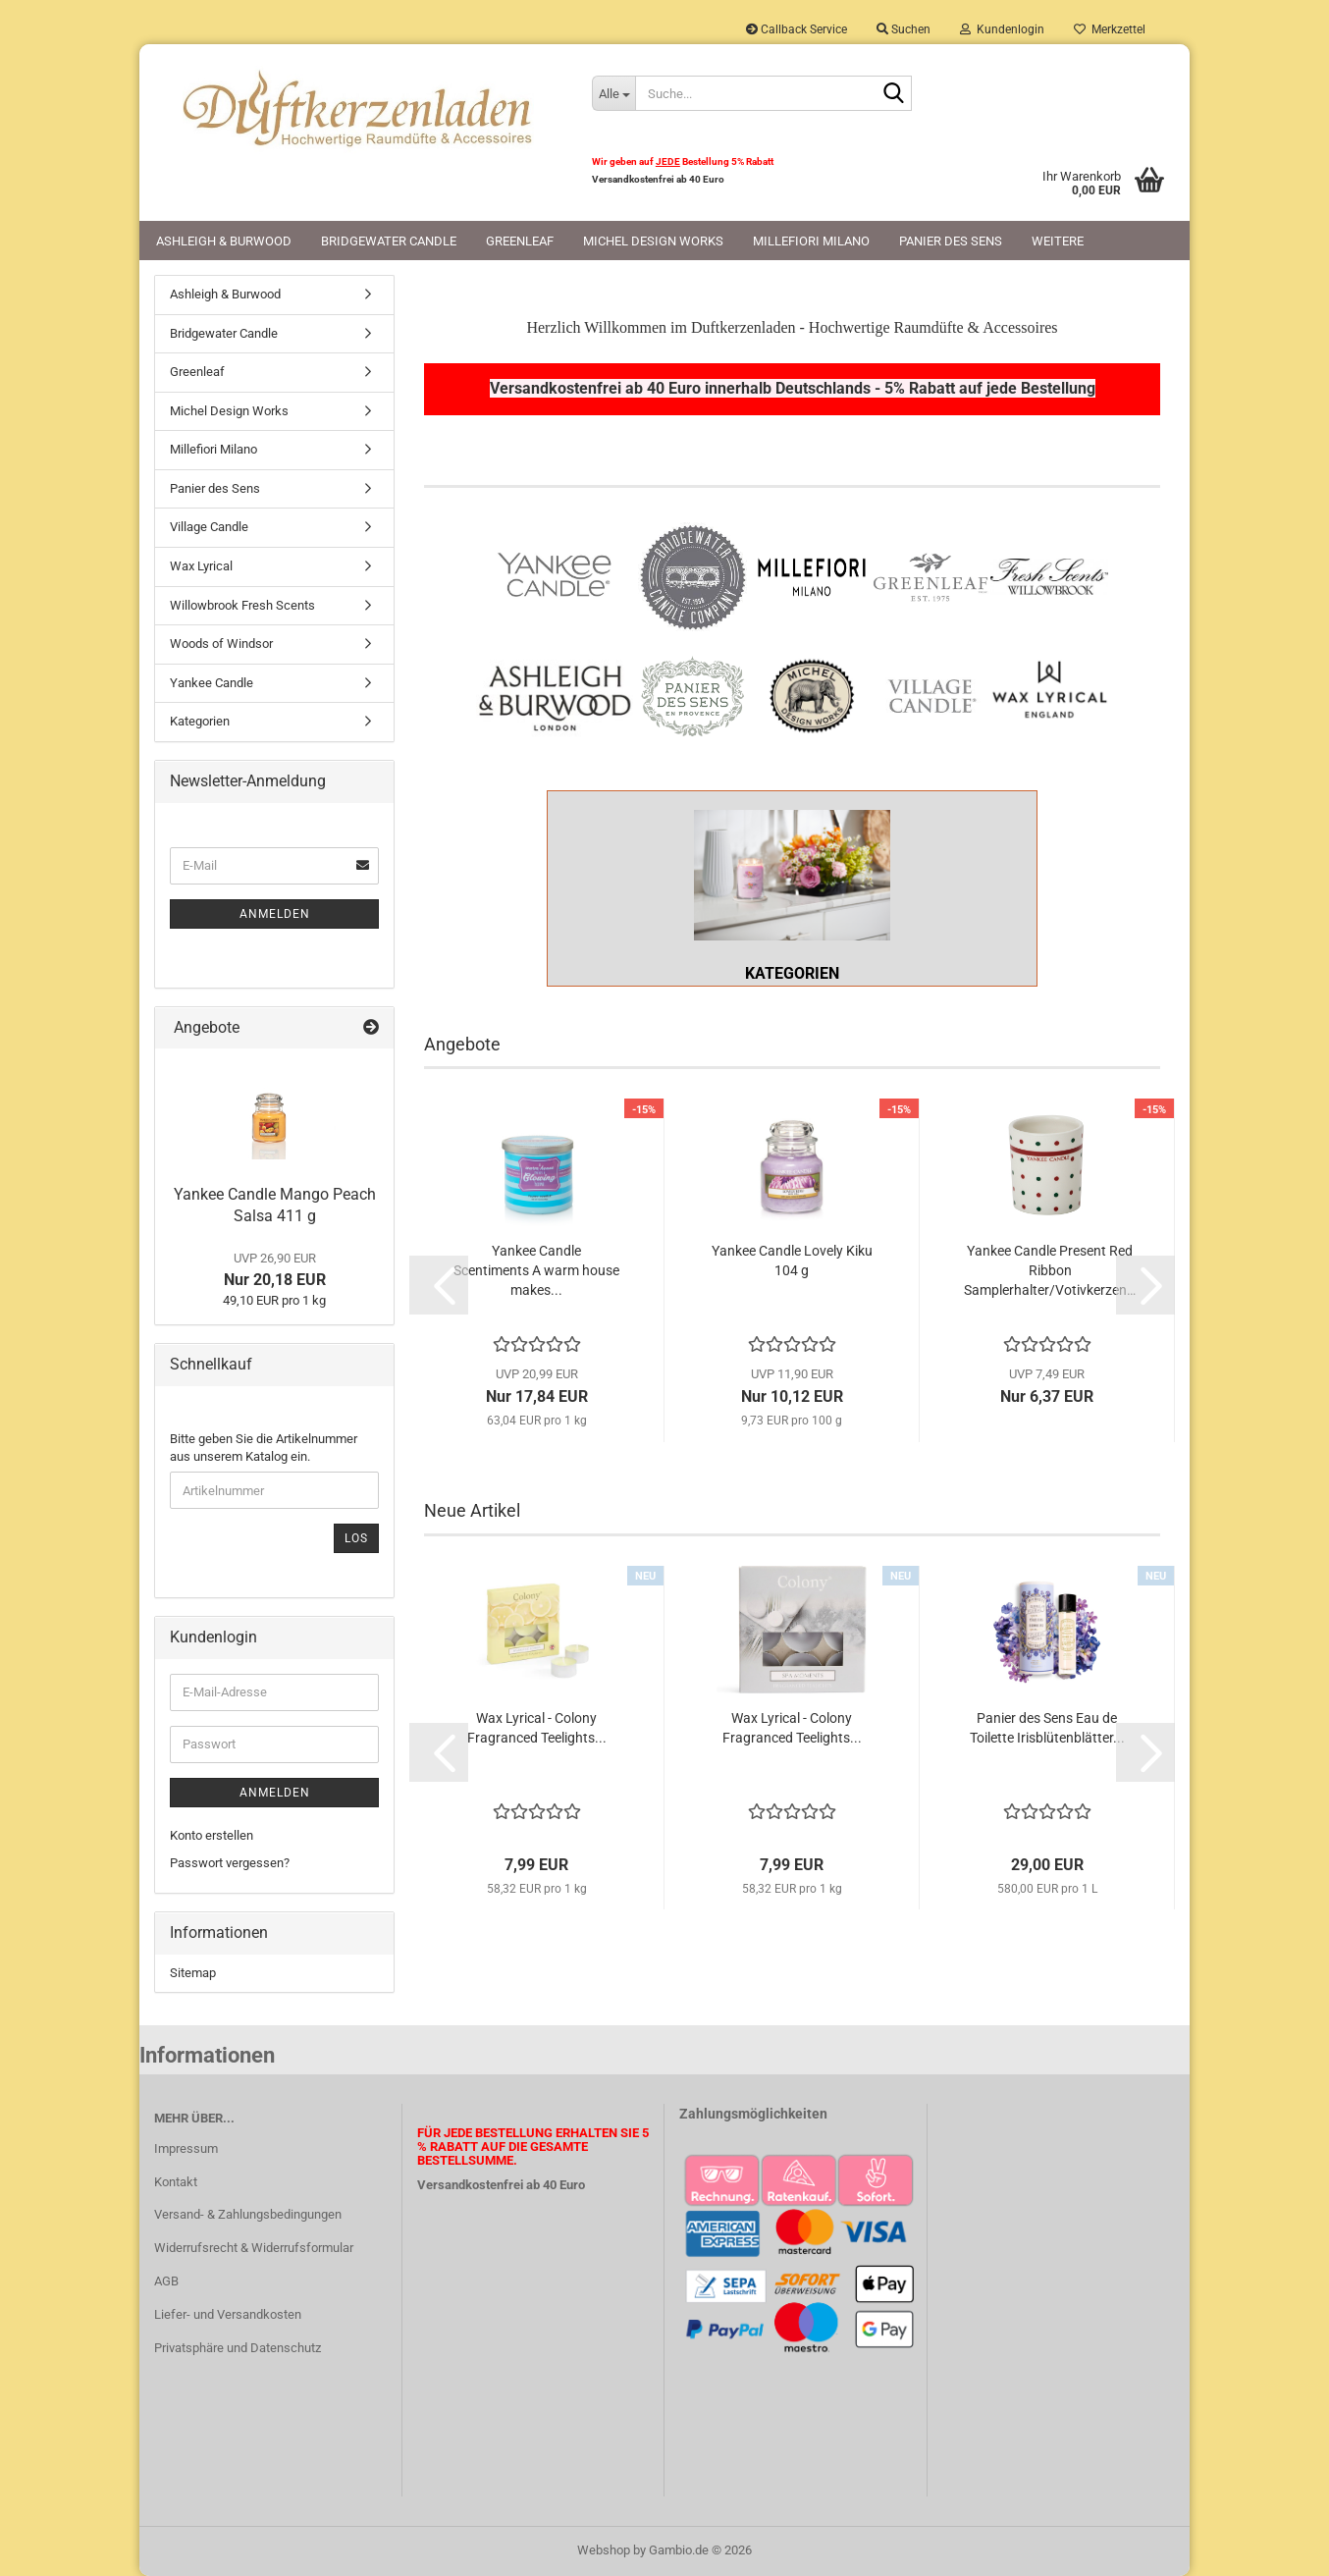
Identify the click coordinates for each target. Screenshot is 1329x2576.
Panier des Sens (950, 241)
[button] (438, 1285)
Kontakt (175, 2181)
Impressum (186, 2148)
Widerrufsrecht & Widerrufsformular (253, 2247)
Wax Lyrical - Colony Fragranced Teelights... (537, 1727)
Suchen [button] (903, 29)
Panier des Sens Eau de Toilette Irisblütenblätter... (1047, 1727)
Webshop (603, 2550)
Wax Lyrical (201, 566)
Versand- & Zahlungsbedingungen (248, 2214)
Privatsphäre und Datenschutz (237, 2347)
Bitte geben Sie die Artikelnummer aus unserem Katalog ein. (263, 1448)
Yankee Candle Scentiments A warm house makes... (536, 1270)
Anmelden (274, 914)
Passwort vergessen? (230, 1862)
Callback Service (796, 29)
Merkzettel (1109, 29)
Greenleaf (520, 241)
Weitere (1058, 241)
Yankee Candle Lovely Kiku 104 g (792, 1260)
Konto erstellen (211, 1835)
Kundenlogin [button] (1002, 29)
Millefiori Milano (811, 241)
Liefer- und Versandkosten (227, 2314)
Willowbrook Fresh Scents (242, 605)
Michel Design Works (653, 241)
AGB (166, 2281)
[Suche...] (613, 93)
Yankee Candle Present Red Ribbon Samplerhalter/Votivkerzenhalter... (1050, 1270)
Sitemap (193, 1972)
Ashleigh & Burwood (224, 241)
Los (356, 1538)
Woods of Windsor (221, 643)
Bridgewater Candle (388, 241)
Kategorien (200, 721)
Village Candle (209, 526)
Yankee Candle (211, 682)
